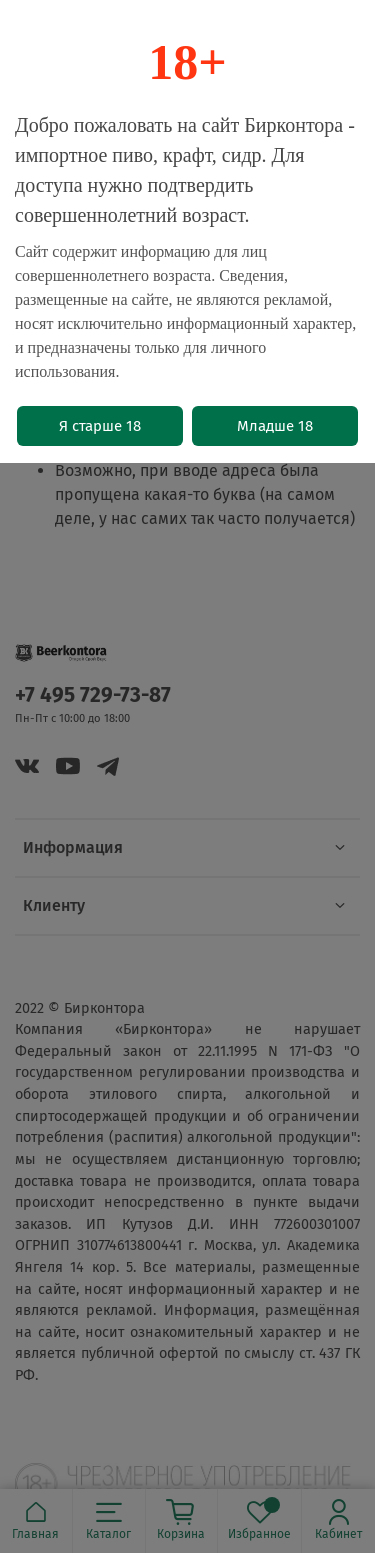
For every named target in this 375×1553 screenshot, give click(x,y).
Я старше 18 (100, 426)
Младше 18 (275, 426)
